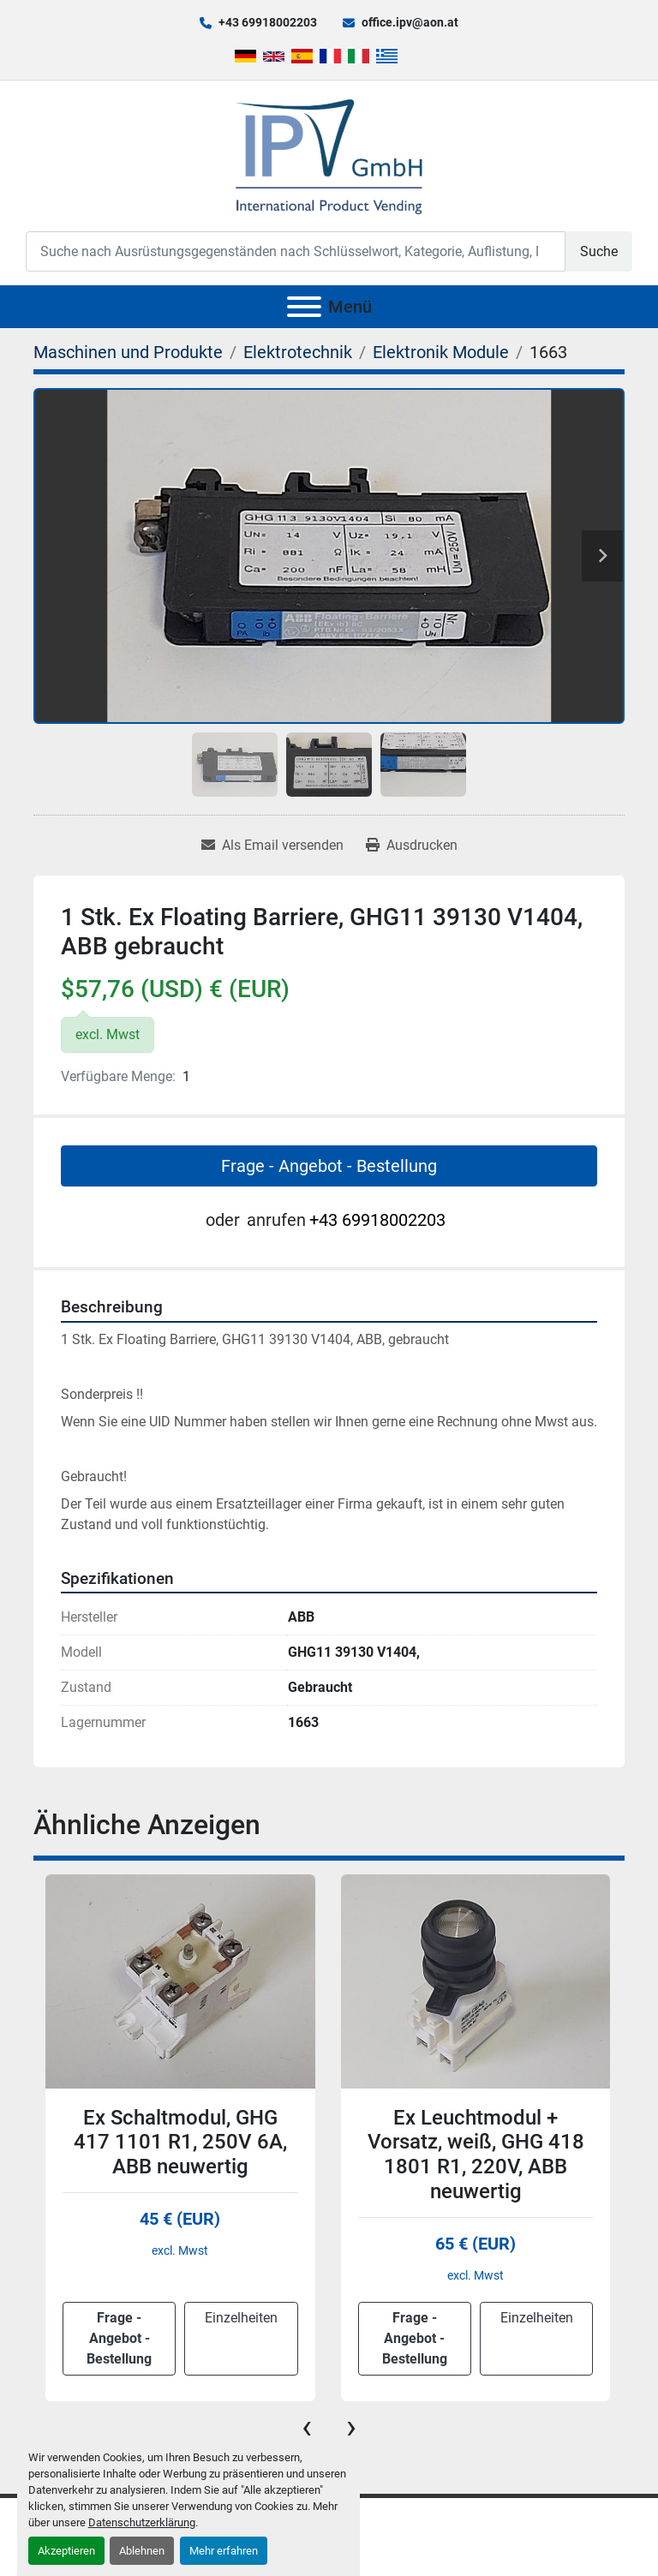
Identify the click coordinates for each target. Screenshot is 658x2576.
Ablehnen (141, 2550)
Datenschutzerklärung (141, 2522)
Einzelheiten (241, 2318)
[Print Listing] (412, 845)
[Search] (295, 251)
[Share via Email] (272, 845)
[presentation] (307, 2427)
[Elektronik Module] (441, 352)
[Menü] (304, 306)
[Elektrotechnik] (297, 352)
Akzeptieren (66, 2550)
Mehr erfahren (223, 2550)
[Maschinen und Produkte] (128, 352)
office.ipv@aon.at (410, 22)
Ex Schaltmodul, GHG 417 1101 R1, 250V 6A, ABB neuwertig (180, 2142)
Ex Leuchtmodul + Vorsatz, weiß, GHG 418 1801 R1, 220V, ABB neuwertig (476, 2154)
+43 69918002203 (267, 22)
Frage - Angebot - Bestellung (329, 1166)
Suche (599, 251)
